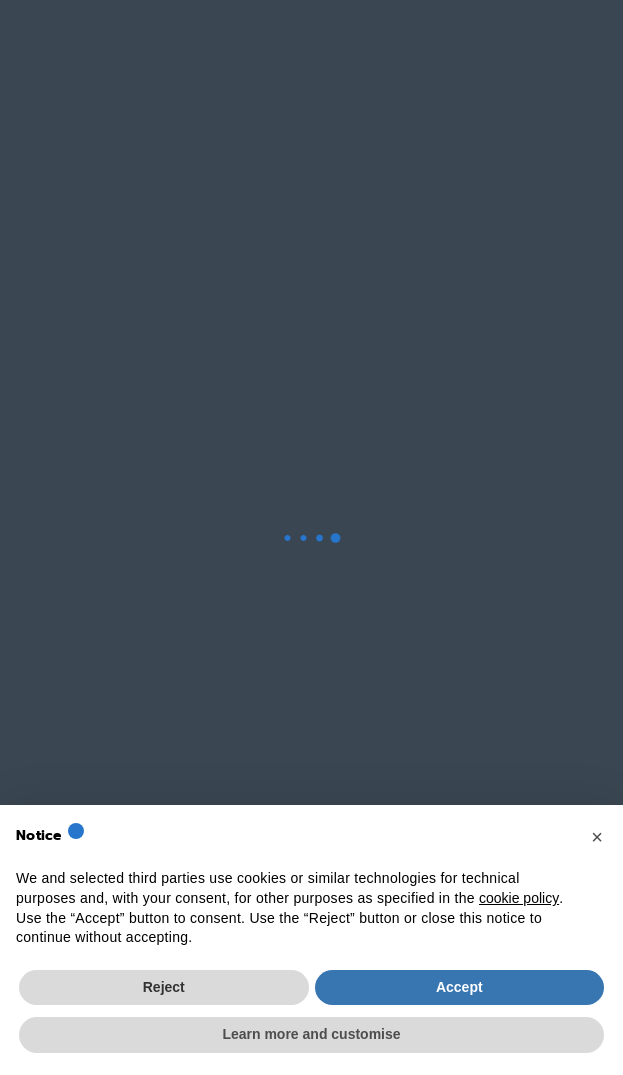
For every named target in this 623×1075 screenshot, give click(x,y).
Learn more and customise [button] (311, 1034)
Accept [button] (459, 987)
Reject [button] (164, 987)
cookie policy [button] (519, 898)
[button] (597, 837)
